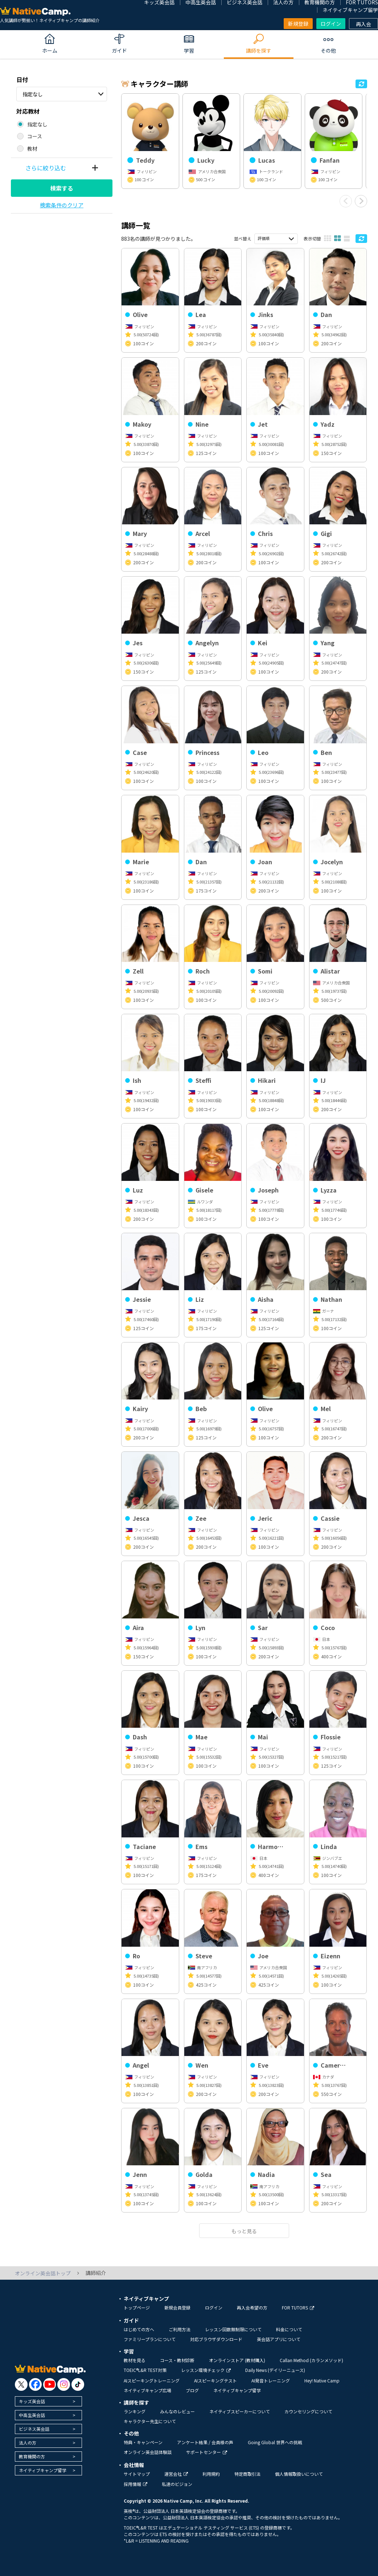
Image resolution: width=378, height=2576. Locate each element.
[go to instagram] (63, 2384)
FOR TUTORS (298, 2307)
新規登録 (298, 23)
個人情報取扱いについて (299, 2474)
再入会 (363, 24)
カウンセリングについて (308, 2411)
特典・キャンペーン (143, 2442)
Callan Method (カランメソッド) (311, 2360)
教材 (32, 148)
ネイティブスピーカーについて (239, 2411)
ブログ (192, 2390)
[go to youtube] (49, 2384)
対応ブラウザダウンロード (216, 2339)
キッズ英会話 (32, 2401)
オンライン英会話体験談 (148, 2452)
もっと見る (244, 2231)
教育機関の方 (32, 2456)
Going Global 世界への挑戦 (275, 2442)
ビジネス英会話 (34, 2429)
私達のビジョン (177, 2484)
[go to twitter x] (21, 2384)
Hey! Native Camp (322, 2380)
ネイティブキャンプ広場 (147, 2390)
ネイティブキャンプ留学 (350, 9)
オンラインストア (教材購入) (237, 2360)
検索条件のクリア (61, 205)
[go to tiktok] (77, 2384)
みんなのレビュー (177, 2411)
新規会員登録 (177, 2307)
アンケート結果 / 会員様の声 (205, 2442)
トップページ (137, 2307)
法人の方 (27, 2442)
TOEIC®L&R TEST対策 (145, 2370)
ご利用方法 (179, 2329)
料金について (289, 2329)
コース (34, 136)
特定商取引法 (247, 2474)
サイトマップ (137, 2474)
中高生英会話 (32, 2415)
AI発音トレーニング (270, 2380)
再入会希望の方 (252, 2307)
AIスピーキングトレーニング (152, 2380)
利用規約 (211, 2474)
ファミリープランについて (150, 2339)
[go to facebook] (35, 2384)
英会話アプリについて (278, 2339)
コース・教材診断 (177, 2360)
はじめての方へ (139, 2329)
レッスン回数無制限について (233, 2329)
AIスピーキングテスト (215, 2380)
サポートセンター (206, 2452)
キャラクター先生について (150, 2421)
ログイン (331, 23)
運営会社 (176, 2474)
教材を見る (134, 2360)
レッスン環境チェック (206, 2370)
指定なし (32, 94)
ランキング (134, 2411)
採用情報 (135, 2484)
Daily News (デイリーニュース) (275, 2370)
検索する (61, 188)
